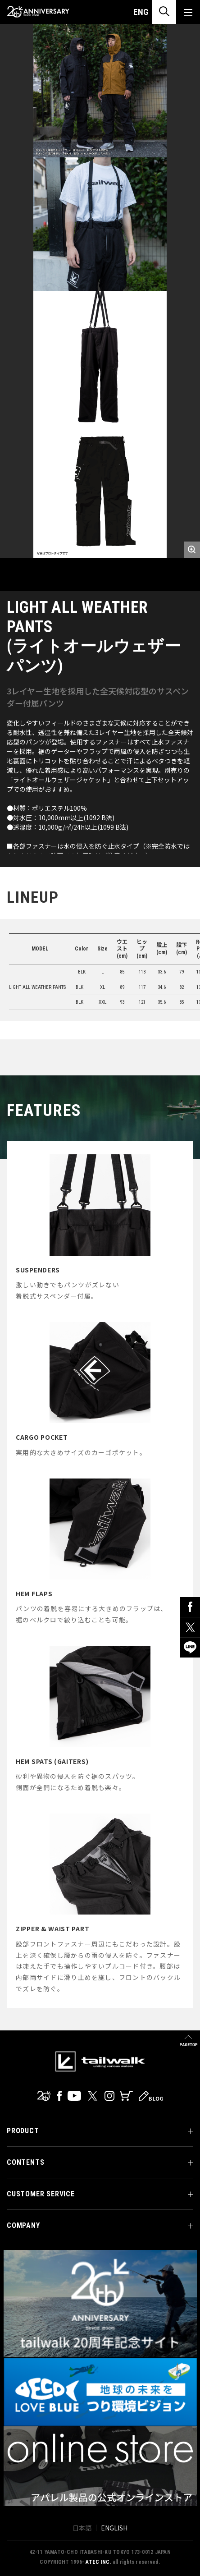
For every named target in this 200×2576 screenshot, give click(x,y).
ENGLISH (114, 2527)
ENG (140, 12)
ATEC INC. (98, 2562)
